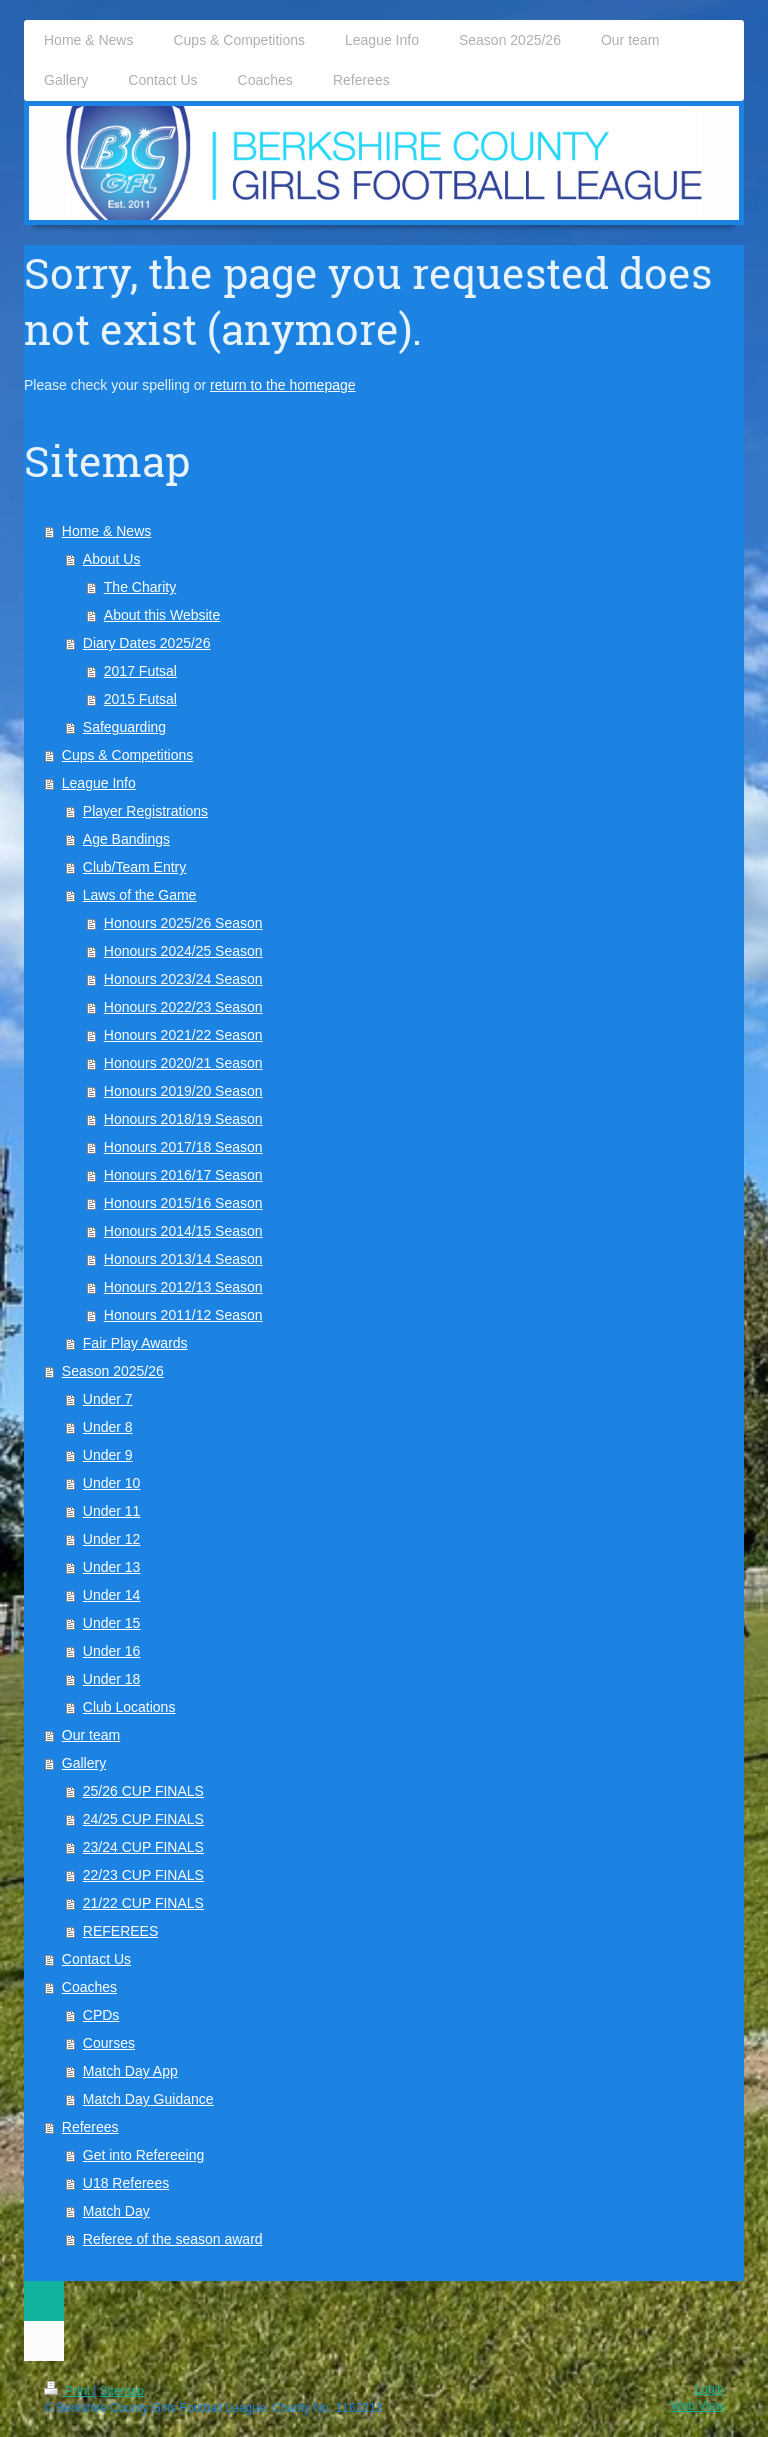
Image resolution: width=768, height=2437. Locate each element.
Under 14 (112, 1595)
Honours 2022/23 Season (183, 1007)
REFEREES (120, 1931)
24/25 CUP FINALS (143, 1819)
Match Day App (130, 2071)
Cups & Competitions (128, 755)
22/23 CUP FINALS (143, 1875)
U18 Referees (126, 2183)
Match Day (116, 2211)
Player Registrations (145, 811)
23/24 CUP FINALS (143, 1847)
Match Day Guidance (148, 2099)
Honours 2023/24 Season (183, 979)
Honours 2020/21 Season (183, 1063)
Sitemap (122, 2391)
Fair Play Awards (135, 1343)
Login (709, 2389)
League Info (99, 783)
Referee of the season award (173, 2239)
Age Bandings (126, 839)
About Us (112, 559)
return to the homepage (283, 385)
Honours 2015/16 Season (183, 1203)
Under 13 (112, 1567)
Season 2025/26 (113, 1371)
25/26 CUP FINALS (143, 1791)
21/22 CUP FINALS (143, 1903)
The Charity (140, 587)
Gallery (84, 1763)
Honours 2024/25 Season (183, 951)
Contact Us (96, 1959)
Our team (91, 1735)
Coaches (89, 1987)
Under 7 (108, 1399)
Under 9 (108, 1455)
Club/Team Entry (134, 867)
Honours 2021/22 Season (183, 1035)
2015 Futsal (140, 699)
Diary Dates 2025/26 (147, 643)
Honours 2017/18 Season (183, 1147)
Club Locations (129, 1707)
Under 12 (112, 1539)
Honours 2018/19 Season (183, 1119)
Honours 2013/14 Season (183, 1259)
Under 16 (112, 1651)
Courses (109, 2043)
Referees (90, 2127)
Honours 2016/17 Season (183, 1175)
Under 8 (108, 1427)
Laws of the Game (140, 895)
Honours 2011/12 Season (183, 1315)
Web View (697, 2406)
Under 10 (112, 1483)
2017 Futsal (140, 671)
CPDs (101, 2015)
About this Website (162, 615)
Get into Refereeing (143, 2155)
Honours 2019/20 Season (183, 1091)
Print (68, 2391)
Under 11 (112, 1511)
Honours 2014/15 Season (183, 1231)
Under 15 (112, 1623)
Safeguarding (124, 727)
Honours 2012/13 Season (183, 1287)
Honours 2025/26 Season (183, 923)
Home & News (106, 531)
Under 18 (112, 1679)
